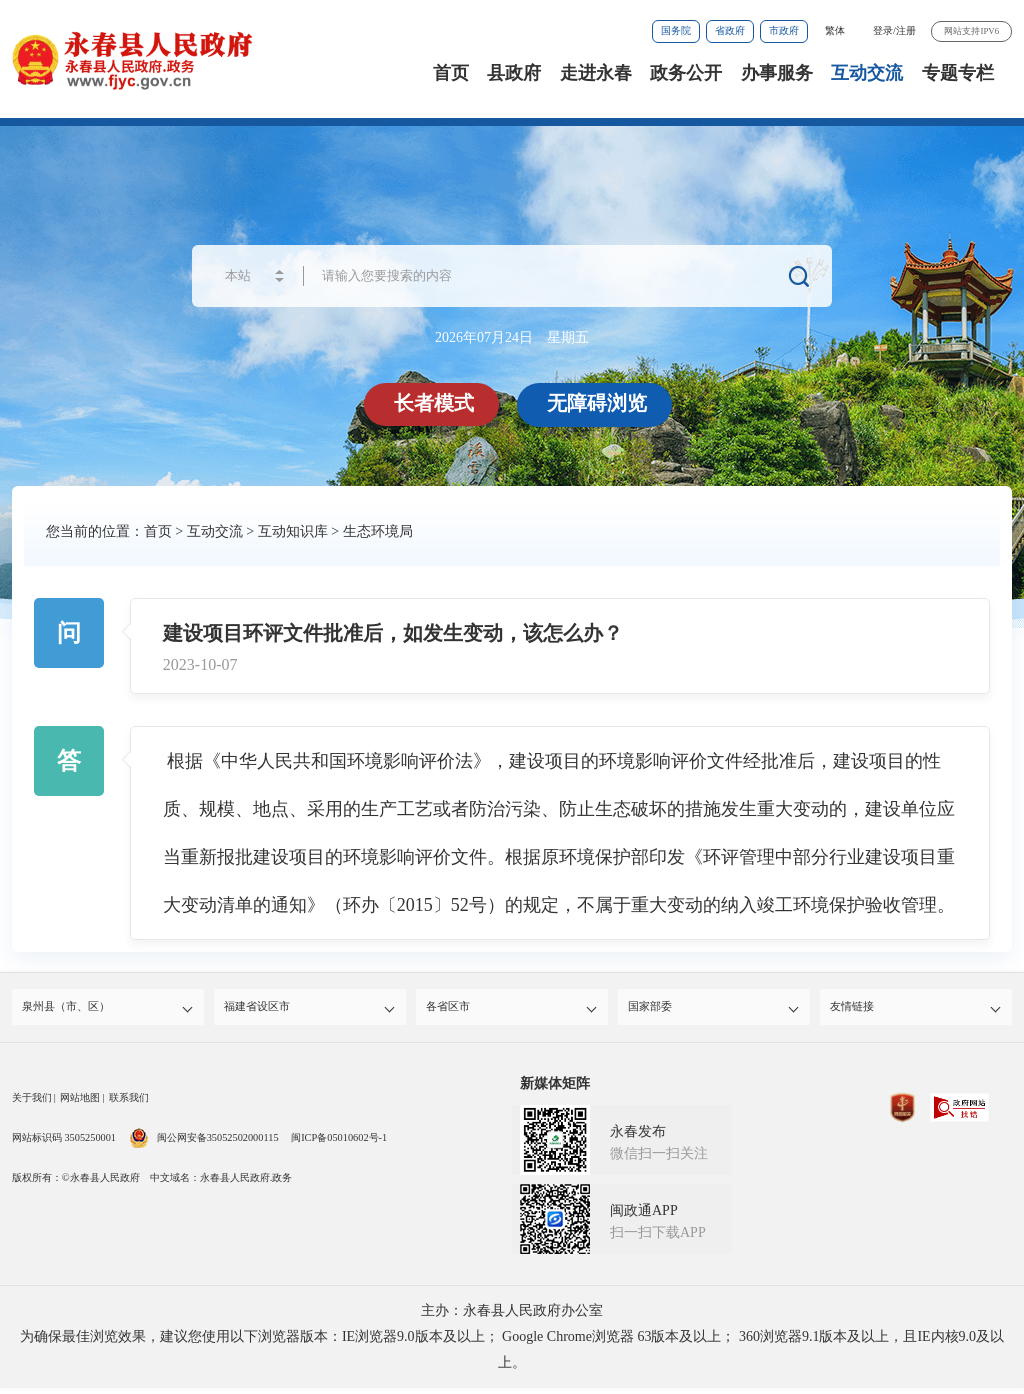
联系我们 (129, 1103)
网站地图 (80, 1103)
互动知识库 (293, 531)
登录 (883, 30)
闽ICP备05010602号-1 (339, 1143)
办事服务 (777, 73)
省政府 (730, 30)
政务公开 (686, 73)
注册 (906, 30)
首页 (451, 73)
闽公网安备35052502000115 (204, 1143)
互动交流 (867, 73)
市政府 (784, 30)
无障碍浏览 (600, 403)
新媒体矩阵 (555, 1089)
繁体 (835, 30)
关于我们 (32, 1103)
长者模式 (437, 403)
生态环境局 (378, 531)
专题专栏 (958, 73)
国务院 (676, 30)
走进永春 (596, 73)
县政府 (514, 73)
